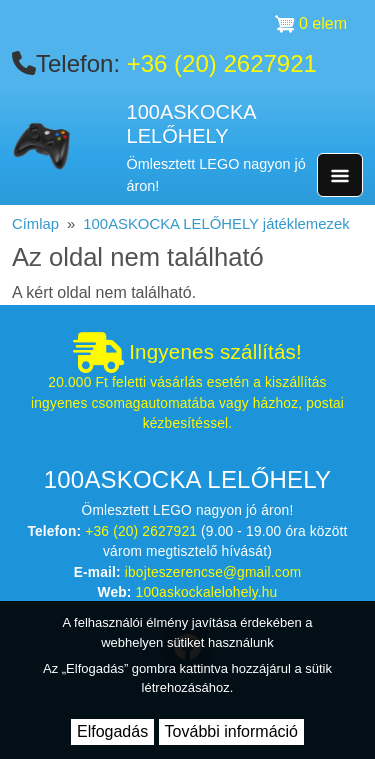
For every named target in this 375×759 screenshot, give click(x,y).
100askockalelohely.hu (207, 592)
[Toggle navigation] (340, 175)
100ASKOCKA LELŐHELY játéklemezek (216, 224)
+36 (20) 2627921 (222, 63)
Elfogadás (112, 731)
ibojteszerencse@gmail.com (213, 572)
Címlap (35, 224)
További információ (231, 731)
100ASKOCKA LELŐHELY (191, 124)
